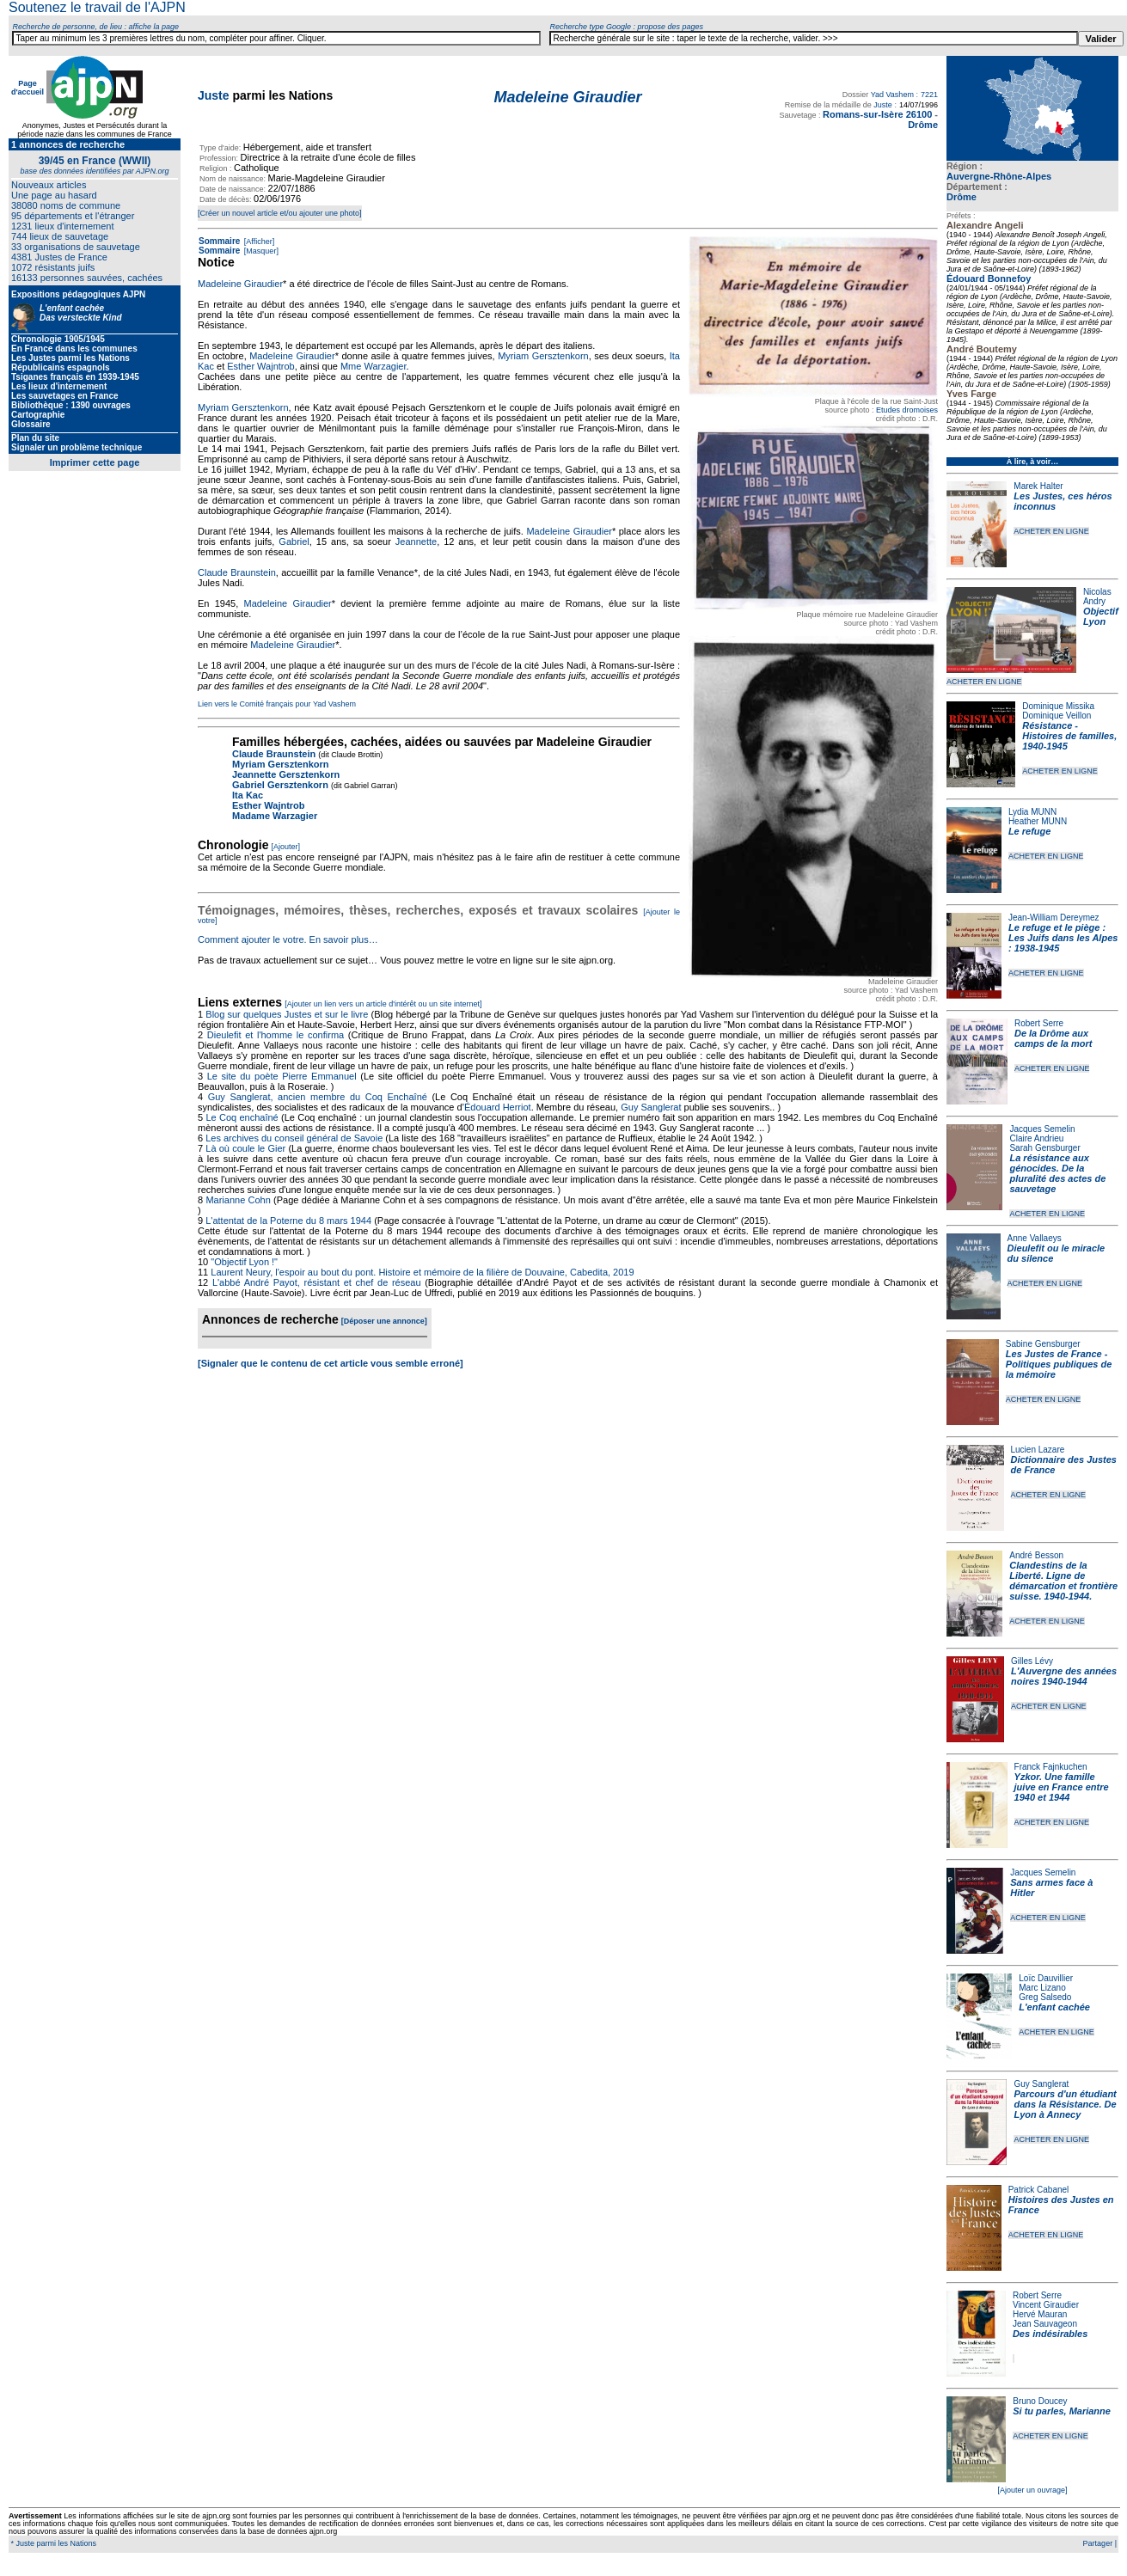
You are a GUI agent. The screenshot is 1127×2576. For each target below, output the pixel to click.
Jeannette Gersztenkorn (286, 774)
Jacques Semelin (1042, 1129)
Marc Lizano (1042, 1987)
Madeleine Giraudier (240, 283)
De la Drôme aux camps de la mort (1053, 1038)
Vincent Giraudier (1046, 2305)
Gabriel (294, 541)
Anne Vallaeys (1035, 1238)
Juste (214, 95)
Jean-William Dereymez (1053, 917)
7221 (929, 94)
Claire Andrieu (1036, 1138)
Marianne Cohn (237, 1200)
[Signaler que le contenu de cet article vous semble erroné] (330, 1363)
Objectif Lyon (1100, 616)
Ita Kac (247, 795)
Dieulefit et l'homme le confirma (275, 1035)
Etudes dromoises (907, 410)
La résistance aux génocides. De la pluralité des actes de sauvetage (1057, 1173)
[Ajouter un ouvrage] (1032, 2490)
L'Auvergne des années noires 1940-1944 (1064, 1676)
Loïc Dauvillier (1046, 1978)
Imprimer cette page (95, 462)
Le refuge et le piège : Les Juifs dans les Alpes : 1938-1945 (1063, 937)
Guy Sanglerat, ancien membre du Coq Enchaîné (317, 1097)
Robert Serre (1038, 1023)
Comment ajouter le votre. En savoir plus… (288, 939)
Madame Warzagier (274, 816)
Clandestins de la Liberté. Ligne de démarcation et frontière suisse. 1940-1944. (1063, 1580)
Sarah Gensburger (1044, 1148)
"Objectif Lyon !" (244, 1262)
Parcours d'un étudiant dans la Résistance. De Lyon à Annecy (1065, 2104)
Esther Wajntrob (260, 366)
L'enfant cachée (1054, 2007)
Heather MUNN (1037, 821)
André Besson (1036, 1555)
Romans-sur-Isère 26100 (877, 114)
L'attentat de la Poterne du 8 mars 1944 (288, 1220)
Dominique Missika (1058, 706)
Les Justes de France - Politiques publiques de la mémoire (1059, 1364)
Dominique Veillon (1056, 715)
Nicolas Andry (1097, 596)
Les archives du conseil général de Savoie (294, 1138)
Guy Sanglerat (1041, 2084)
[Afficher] (258, 241)
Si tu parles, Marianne (1062, 2411)
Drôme (961, 197)
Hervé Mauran (1040, 2314)
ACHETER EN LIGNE (1051, 531)
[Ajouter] (286, 846)
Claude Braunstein (237, 572)
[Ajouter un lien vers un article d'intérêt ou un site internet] (383, 1004)
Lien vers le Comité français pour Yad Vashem (277, 704)
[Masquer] (260, 251)
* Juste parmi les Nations (52, 2543)
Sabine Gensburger (1043, 1344)
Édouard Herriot (497, 1107)
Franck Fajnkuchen (1050, 1766)
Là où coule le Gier (245, 1148)
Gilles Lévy (1032, 1661)
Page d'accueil (27, 87)
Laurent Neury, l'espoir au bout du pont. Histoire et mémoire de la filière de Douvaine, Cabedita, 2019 (422, 1272)
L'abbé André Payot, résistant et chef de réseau (316, 1282)
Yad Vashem (892, 94)
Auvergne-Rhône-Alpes (998, 176)
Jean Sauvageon (1045, 2323)
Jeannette (416, 541)
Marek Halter (1038, 486)
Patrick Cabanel (1038, 2189)
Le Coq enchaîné (241, 1117)
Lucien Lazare (1038, 1449)
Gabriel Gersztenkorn (280, 785)
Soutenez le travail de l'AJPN (97, 7)
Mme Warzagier (373, 366)
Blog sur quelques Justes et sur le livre (288, 1014)
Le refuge (1029, 831)
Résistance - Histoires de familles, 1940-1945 (1069, 735)
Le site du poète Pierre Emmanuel (282, 1076)
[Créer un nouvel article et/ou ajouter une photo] (280, 213)
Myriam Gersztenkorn (543, 356)
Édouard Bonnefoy (988, 278)
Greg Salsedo (1045, 1997)
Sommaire (219, 241)
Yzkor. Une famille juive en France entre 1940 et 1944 (1061, 1786)
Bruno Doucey (1040, 2401)
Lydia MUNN (1032, 812)
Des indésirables (1050, 2333)
